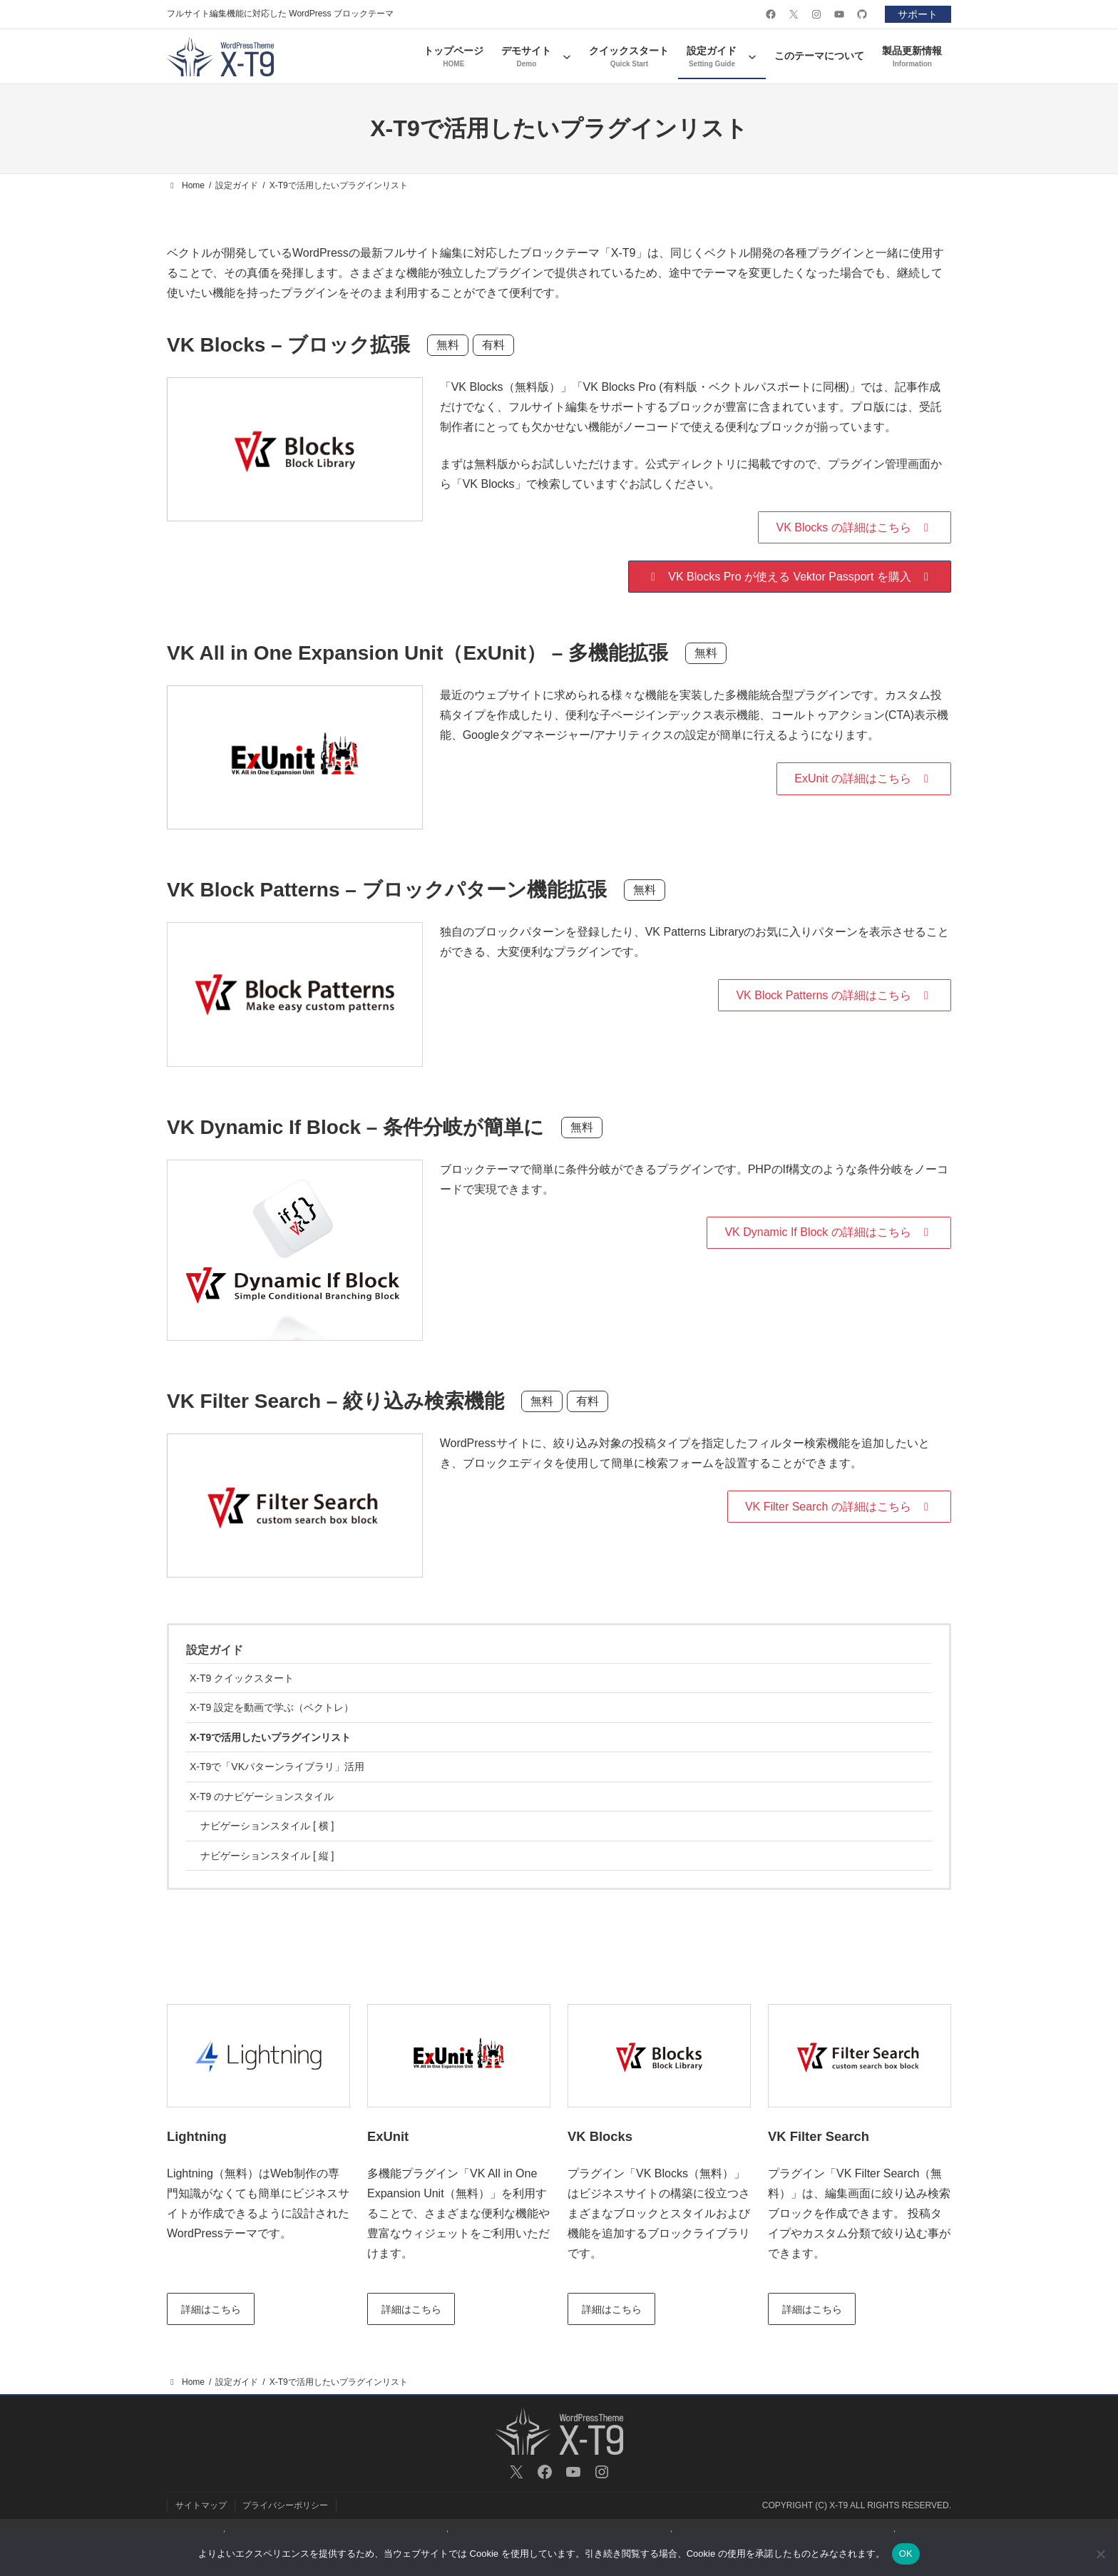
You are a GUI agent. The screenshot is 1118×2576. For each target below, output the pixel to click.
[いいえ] (1100, 2554)
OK (906, 2553)
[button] (854, 527)
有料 (493, 345)
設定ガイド (214, 1650)
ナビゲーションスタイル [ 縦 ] (267, 1855)
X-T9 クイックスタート (242, 1678)
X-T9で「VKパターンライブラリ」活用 (277, 1766)
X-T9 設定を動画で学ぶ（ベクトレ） (272, 1707)
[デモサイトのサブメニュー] (567, 56)
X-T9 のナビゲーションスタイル (262, 1796)
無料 (447, 345)
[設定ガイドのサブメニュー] (752, 56)
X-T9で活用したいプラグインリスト (270, 1737)
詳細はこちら (211, 2309)
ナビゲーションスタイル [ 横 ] (267, 1825)
